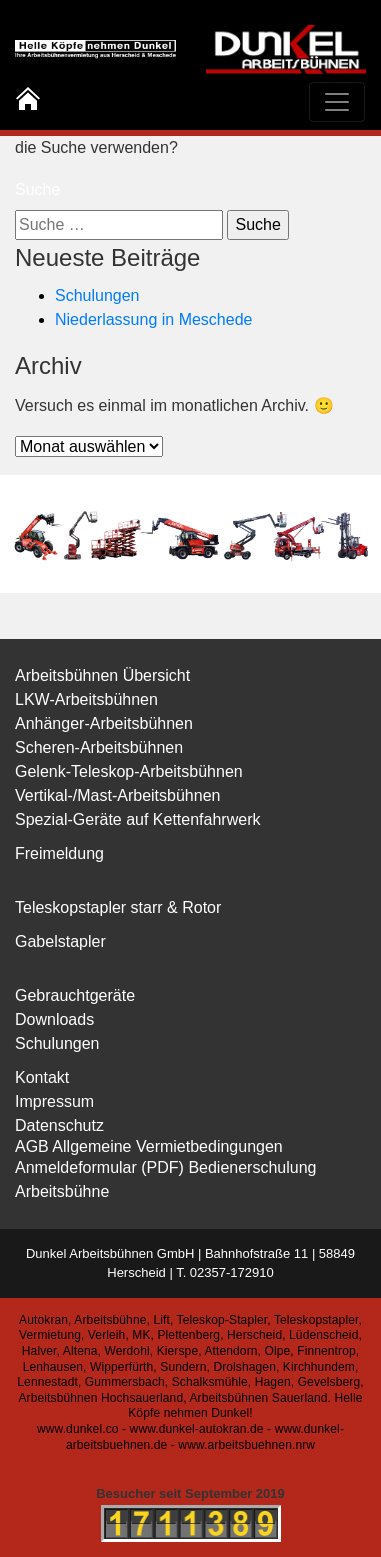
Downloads (54, 1019)
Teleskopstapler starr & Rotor (118, 907)
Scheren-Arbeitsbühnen (99, 747)
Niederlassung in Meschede (153, 319)
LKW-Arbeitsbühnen (86, 699)
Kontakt (42, 1077)
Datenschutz (59, 1125)
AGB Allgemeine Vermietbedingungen (149, 1146)
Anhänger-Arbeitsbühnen (104, 723)
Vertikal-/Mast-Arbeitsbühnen (117, 795)
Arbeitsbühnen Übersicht (102, 675)
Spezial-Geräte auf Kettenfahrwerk (137, 819)
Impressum (54, 1101)
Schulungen (97, 295)
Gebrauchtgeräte (75, 995)
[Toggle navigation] (337, 102)
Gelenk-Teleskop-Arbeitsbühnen (129, 771)
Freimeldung (59, 853)
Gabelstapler (60, 941)
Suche (37, 189)
